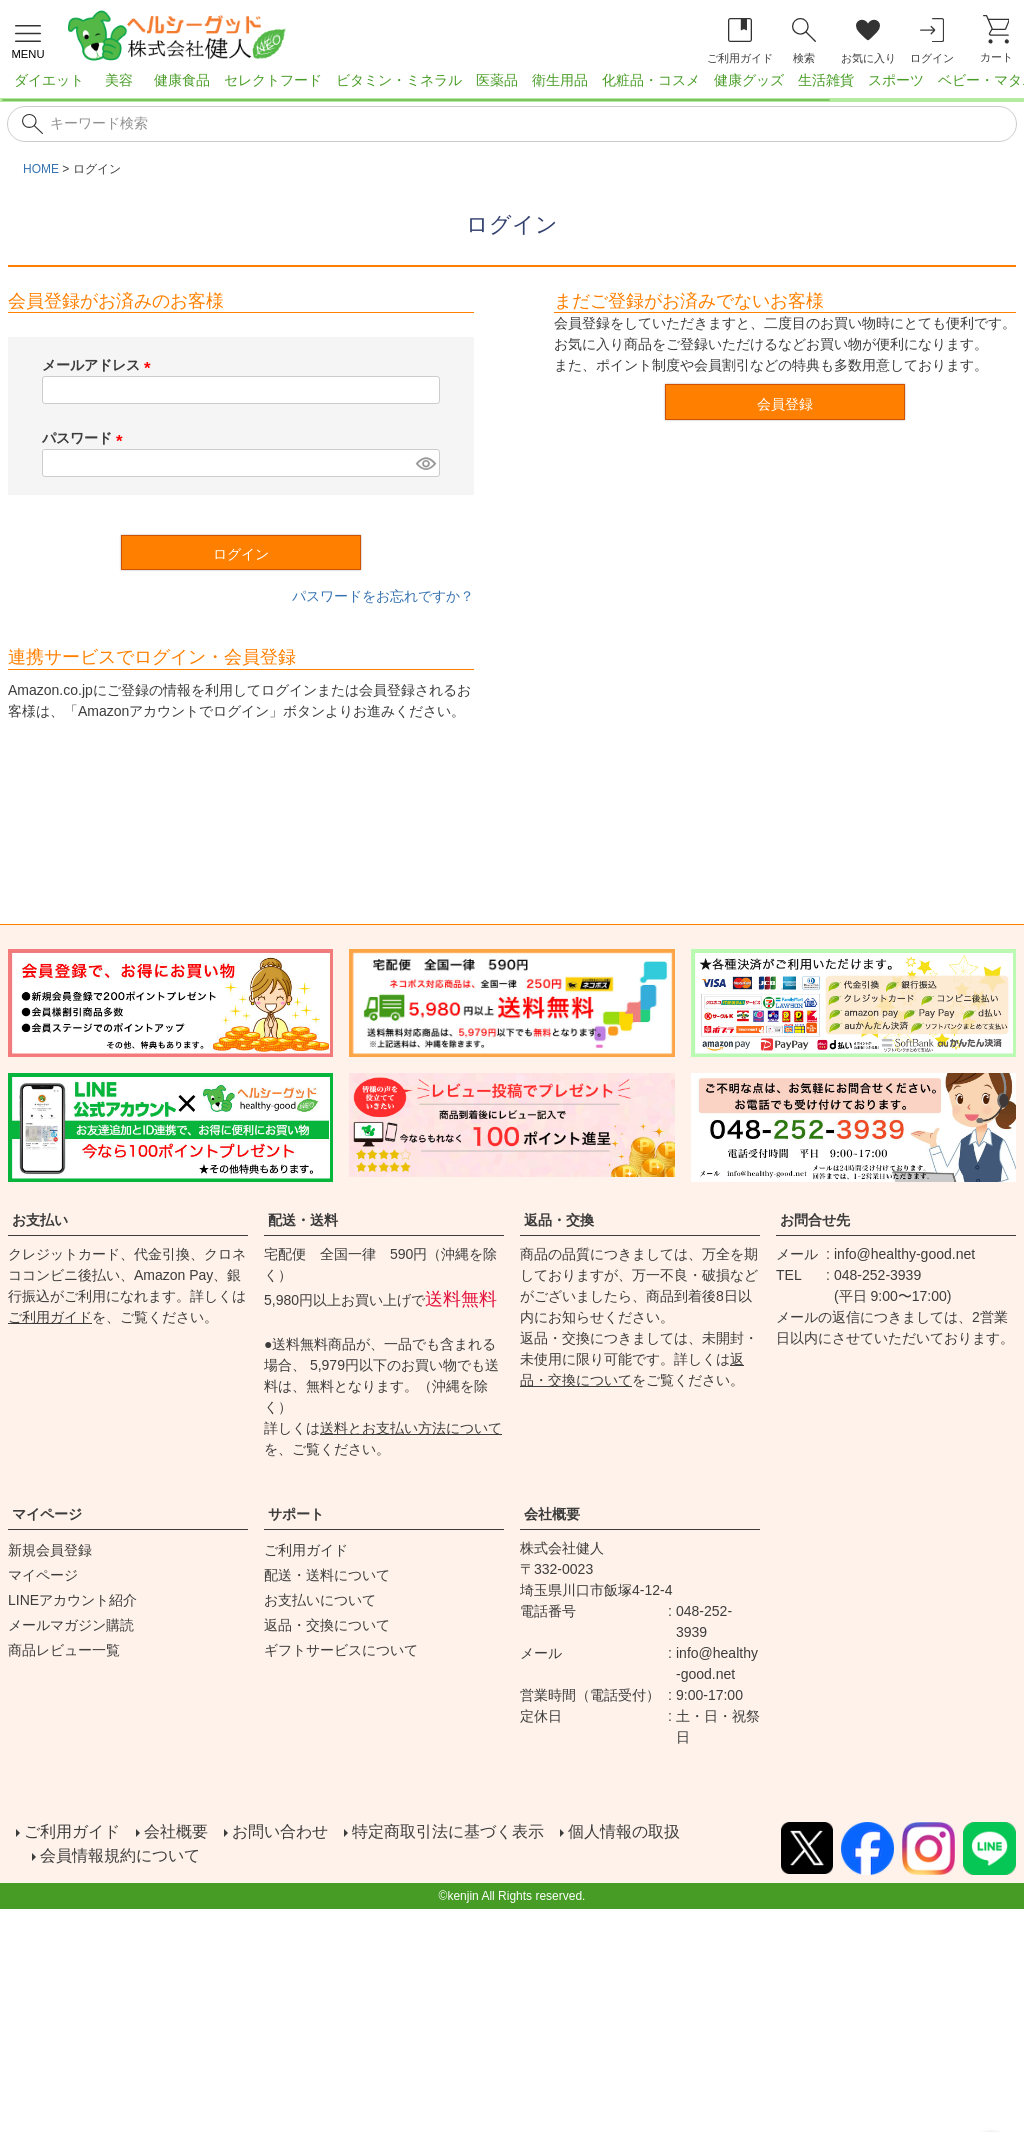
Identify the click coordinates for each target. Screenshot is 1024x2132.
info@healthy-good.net (904, 1254)
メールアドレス (100, 365)
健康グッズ (749, 80)
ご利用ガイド (50, 1317)
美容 (119, 80)
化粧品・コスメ (651, 80)
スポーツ (896, 80)
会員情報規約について (120, 1855)
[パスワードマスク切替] (425, 463)
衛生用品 (560, 80)
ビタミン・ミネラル (399, 80)
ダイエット (49, 80)
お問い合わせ (280, 1831)
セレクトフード (273, 80)
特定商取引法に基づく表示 (448, 1831)
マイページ (47, 1514)
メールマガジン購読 (71, 1625)
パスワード (86, 438)
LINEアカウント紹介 (72, 1600)
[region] (512, 86)
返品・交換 (559, 1220)
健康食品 (182, 80)
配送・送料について (327, 1575)
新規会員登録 (50, 1550)
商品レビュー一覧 (64, 1650)
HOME (41, 169)
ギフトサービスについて (341, 1650)
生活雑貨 (826, 80)
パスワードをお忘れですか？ (383, 596)
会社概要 (552, 1514)
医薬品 (497, 80)
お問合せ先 (815, 1220)
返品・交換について (327, 1625)
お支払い (40, 1220)
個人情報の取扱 (624, 1831)
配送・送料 (303, 1220)
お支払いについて (320, 1600)
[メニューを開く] (28, 39)
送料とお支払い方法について (411, 1428)
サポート (296, 1514)
